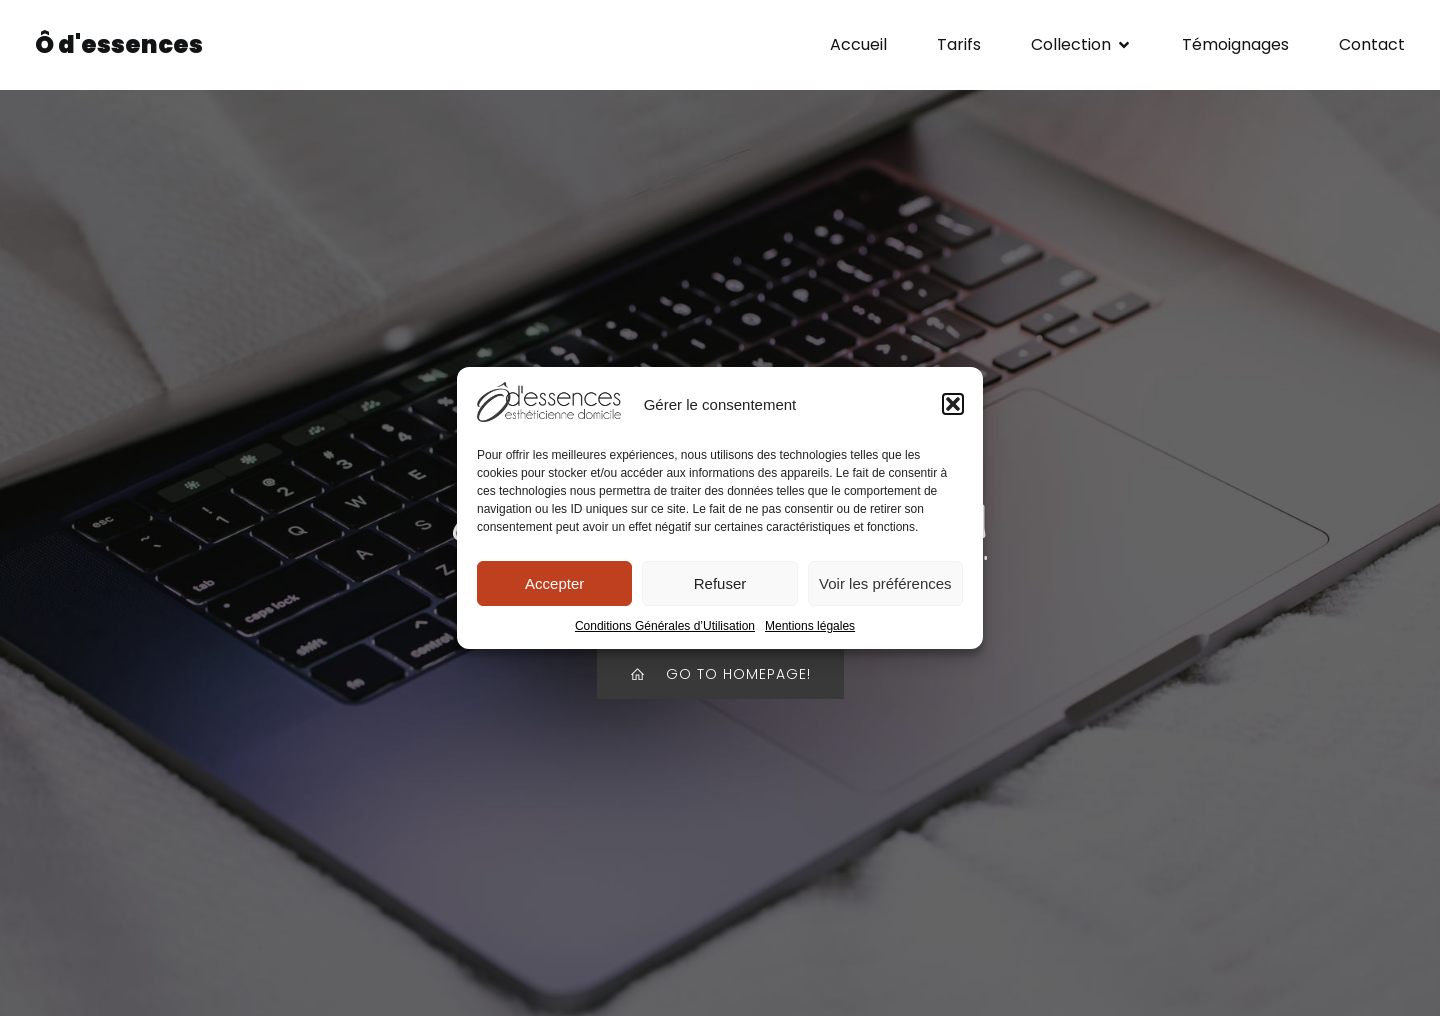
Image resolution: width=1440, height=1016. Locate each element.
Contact (1372, 44)
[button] (953, 404)
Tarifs (959, 44)
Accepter (554, 583)
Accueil (858, 44)
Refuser (720, 583)
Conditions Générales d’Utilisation (665, 626)
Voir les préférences (885, 583)
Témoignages (1235, 44)
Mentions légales (810, 626)
